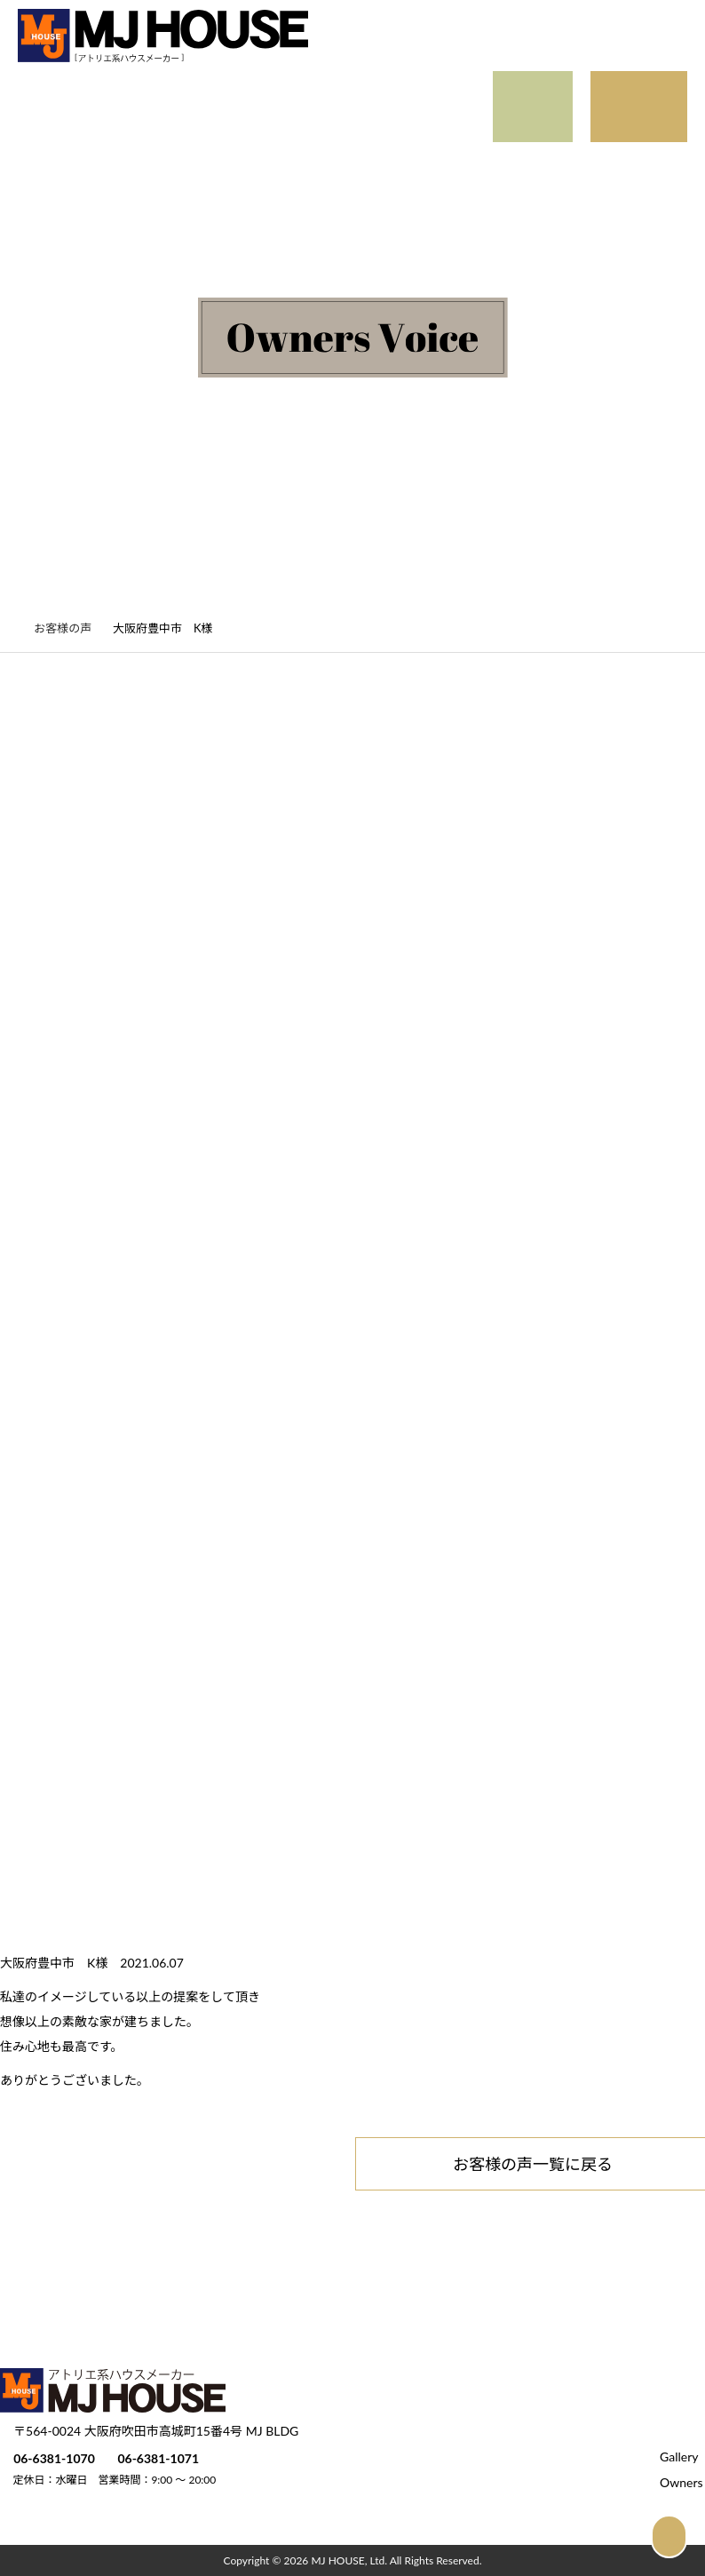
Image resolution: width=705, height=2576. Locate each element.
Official (227, 123)
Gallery (91, 89)
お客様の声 (72, 628)
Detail (181, 89)
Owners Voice (112, 123)
